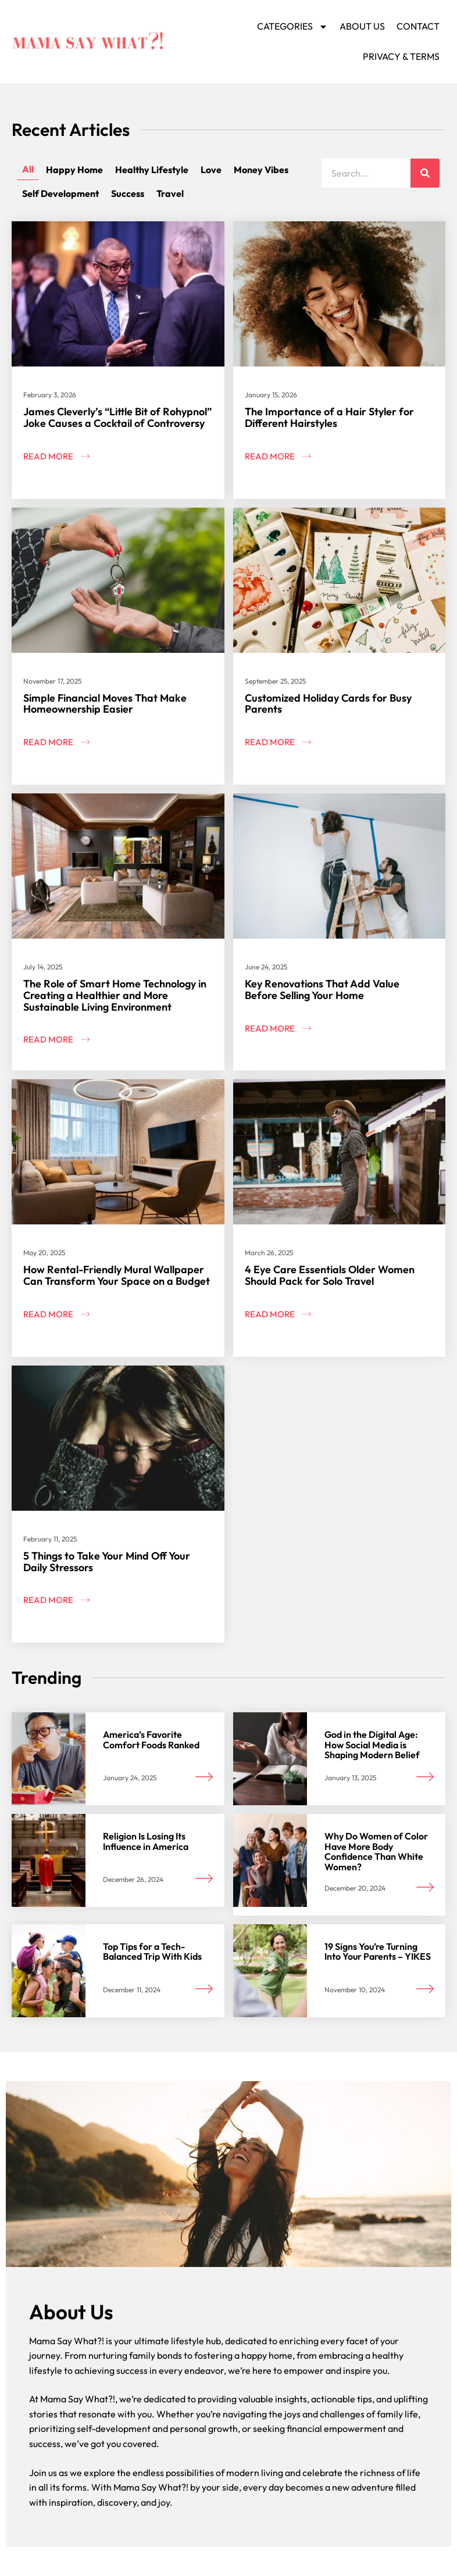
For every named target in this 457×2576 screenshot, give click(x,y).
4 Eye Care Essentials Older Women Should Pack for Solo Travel (330, 1275)
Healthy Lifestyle (151, 169)
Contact (418, 26)
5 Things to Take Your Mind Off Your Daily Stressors (106, 1561)
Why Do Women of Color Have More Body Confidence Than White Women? (376, 1851)
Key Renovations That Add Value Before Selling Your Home (322, 989)
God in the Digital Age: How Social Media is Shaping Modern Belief (372, 1745)
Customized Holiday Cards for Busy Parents (328, 703)
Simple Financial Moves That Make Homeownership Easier (105, 703)
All (28, 169)
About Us (362, 26)
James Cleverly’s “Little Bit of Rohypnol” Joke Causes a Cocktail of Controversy (117, 417)
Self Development (60, 193)
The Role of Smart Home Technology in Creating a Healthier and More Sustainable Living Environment (114, 995)
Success (127, 193)
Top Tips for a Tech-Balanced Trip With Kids (152, 1952)
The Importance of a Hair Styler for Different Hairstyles (329, 417)
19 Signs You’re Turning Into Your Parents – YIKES (377, 1952)
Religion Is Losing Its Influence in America (145, 1841)
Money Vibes (261, 169)
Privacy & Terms (401, 56)
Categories (292, 26)
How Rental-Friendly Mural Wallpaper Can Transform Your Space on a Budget (116, 1275)
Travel (170, 193)
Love (211, 169)
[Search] (425, 173)
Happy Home (74, 169)
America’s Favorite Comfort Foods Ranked (151, 1740)
